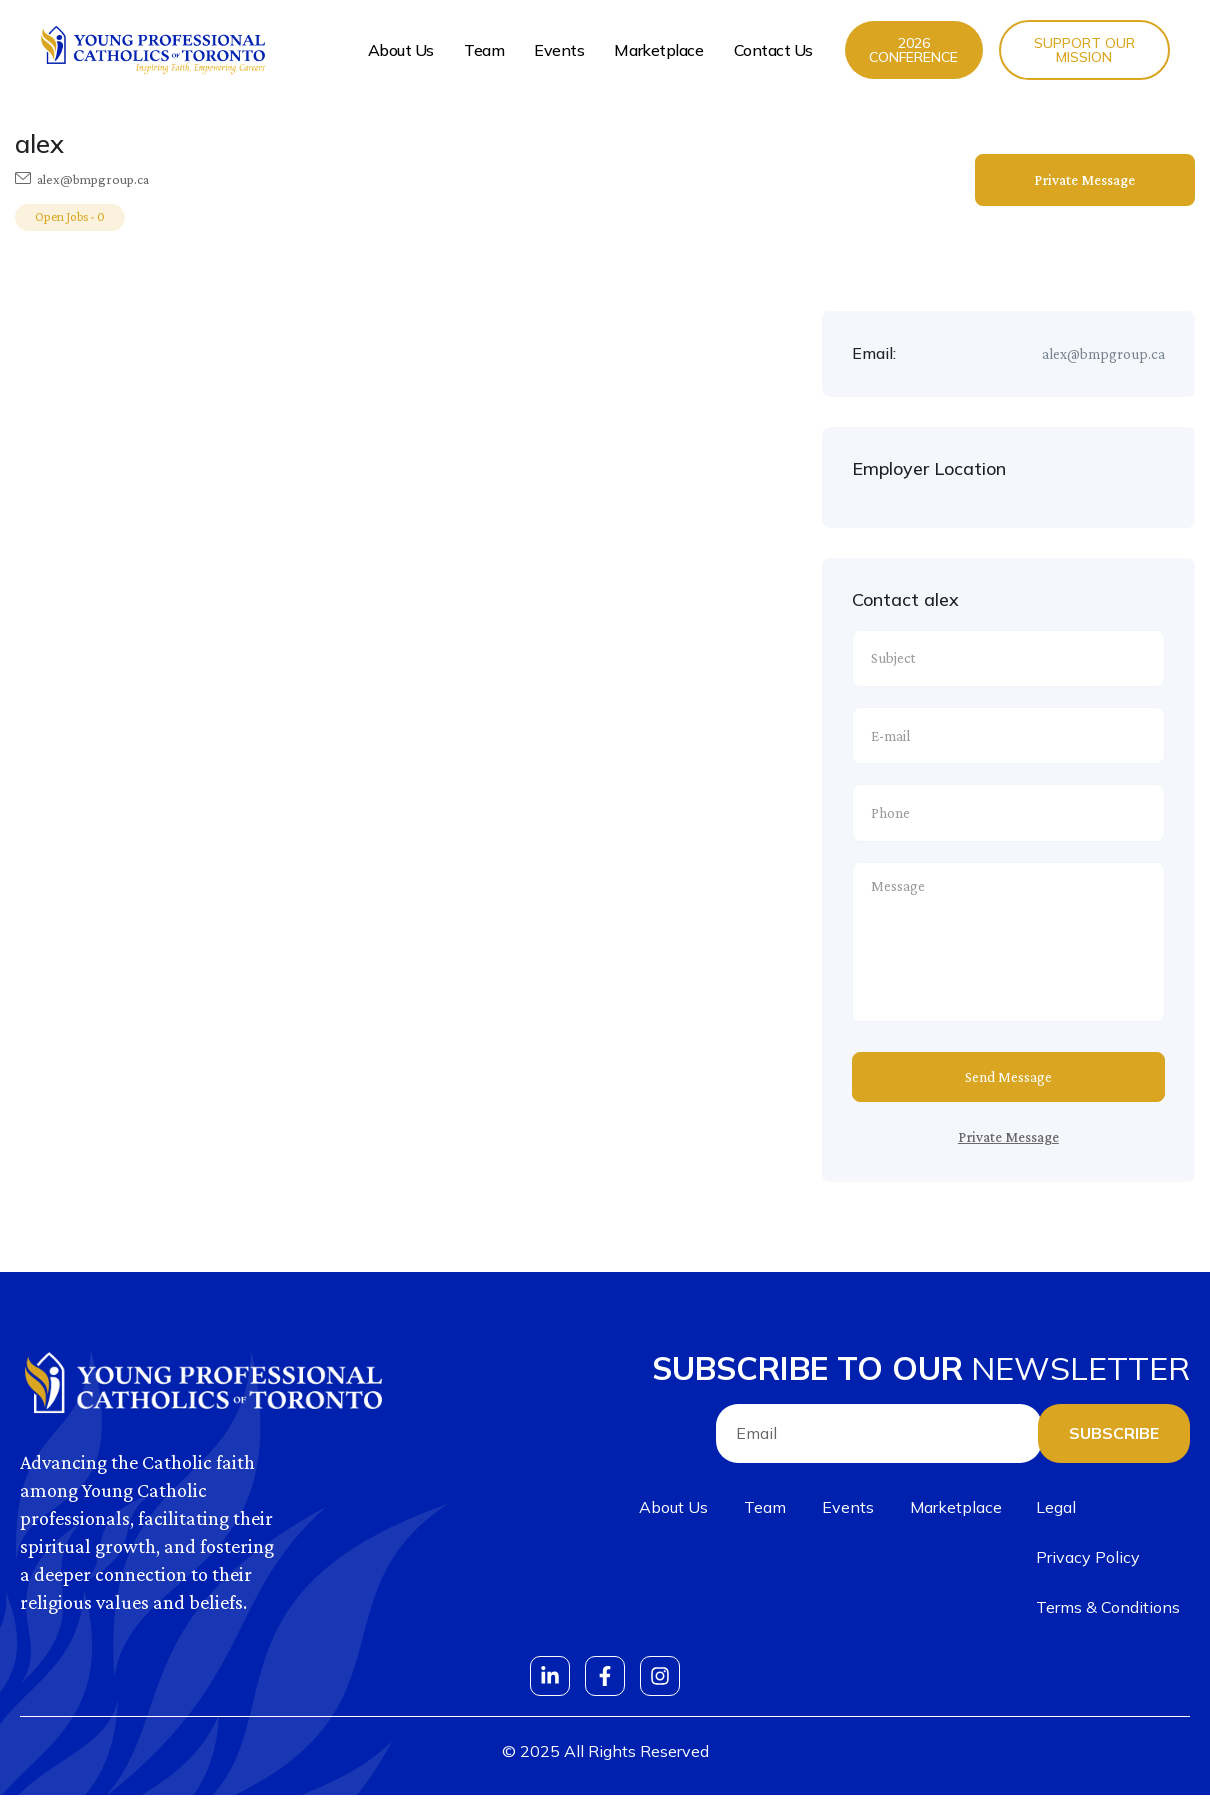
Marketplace (658, 50)
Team (484, 50)
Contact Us (774, 50)
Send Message (1008, 1085)
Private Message (1084, 180)
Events (559, 50)
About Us (401, 50)
